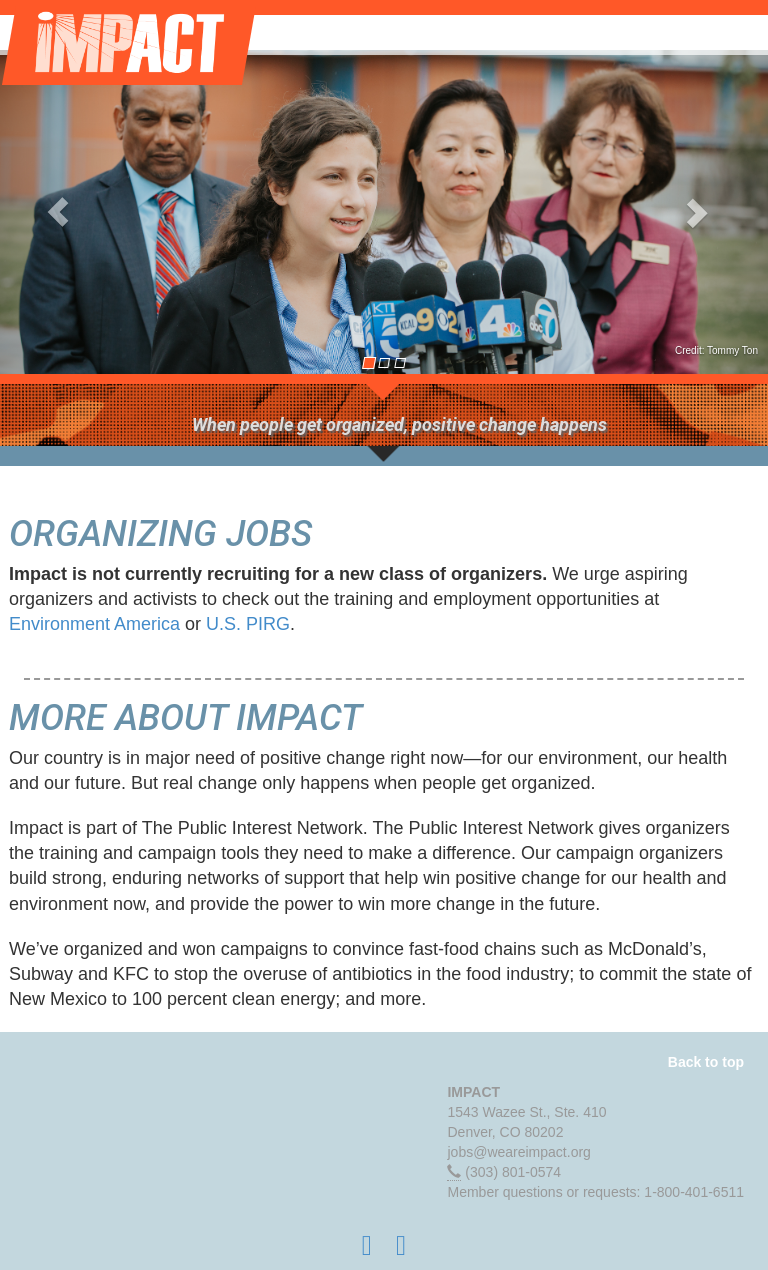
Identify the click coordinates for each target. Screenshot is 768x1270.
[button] (57, 212)
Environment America (94, 624)
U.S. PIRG (248, 624)
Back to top (706, 1062)
